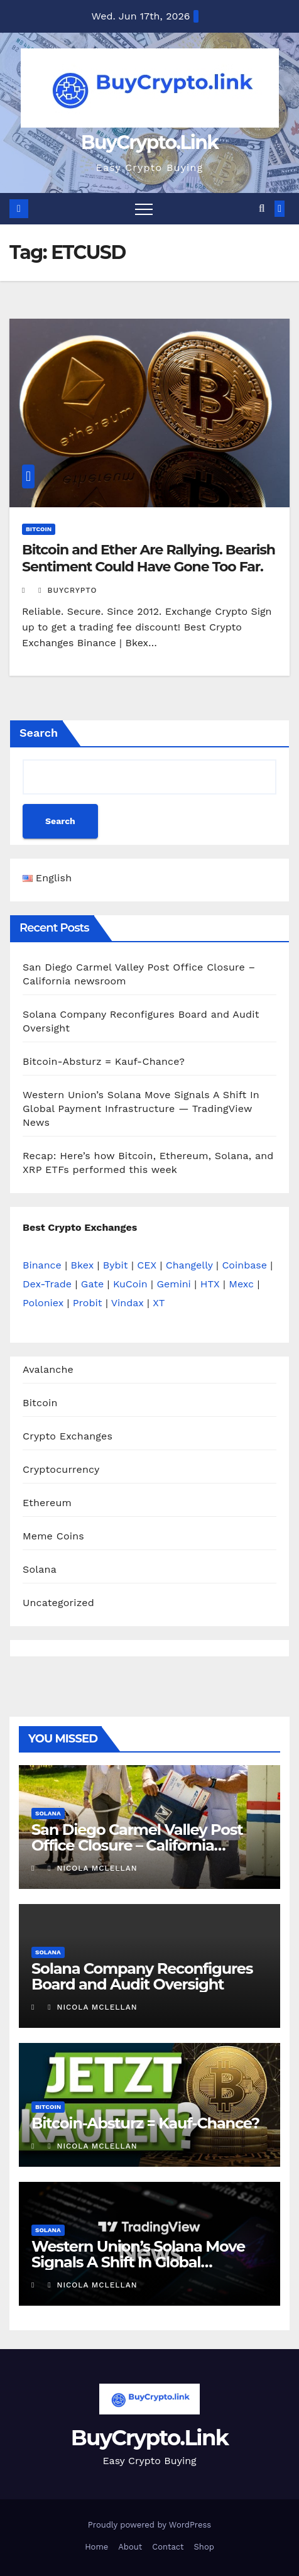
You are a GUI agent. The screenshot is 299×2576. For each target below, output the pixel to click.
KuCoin (130, 1284)
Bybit (115, 1265)
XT (159, 1303)
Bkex (82, 1265)
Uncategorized (58, 1603)
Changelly (189, 1265)
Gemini (173, 1284)
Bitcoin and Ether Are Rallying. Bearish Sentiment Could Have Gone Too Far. (148, 558)
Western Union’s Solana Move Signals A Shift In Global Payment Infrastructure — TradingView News (141, 1108)
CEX (146, 1265)
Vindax (127, 1303)
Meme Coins (53, 1536)
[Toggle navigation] (144, 208)
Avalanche (48, 1369)
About (130, 2546)
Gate (92, 1284)
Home (96, 2546)
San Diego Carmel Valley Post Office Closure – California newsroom (137, 1845)
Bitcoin (39, 529)
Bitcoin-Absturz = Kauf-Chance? (104, 1061)
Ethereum (47, 1503)
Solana (40, 1569)
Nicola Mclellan (92, 1868)
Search (38, 732)
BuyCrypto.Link (149, 142)
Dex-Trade (47, 1284)
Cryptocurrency (61, 1469)
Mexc (241, 1284)
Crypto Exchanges (67, 1436)
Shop (204, 2546)
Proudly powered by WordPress (149, 2524)
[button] (261, 208)
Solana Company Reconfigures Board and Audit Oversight (142, 1976)
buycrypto (67, 590)
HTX (210, 1284)
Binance (42, 1265)
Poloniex (43, 1303)
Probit (87, 1303)
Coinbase (244, 1265)
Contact (167, 2546)
